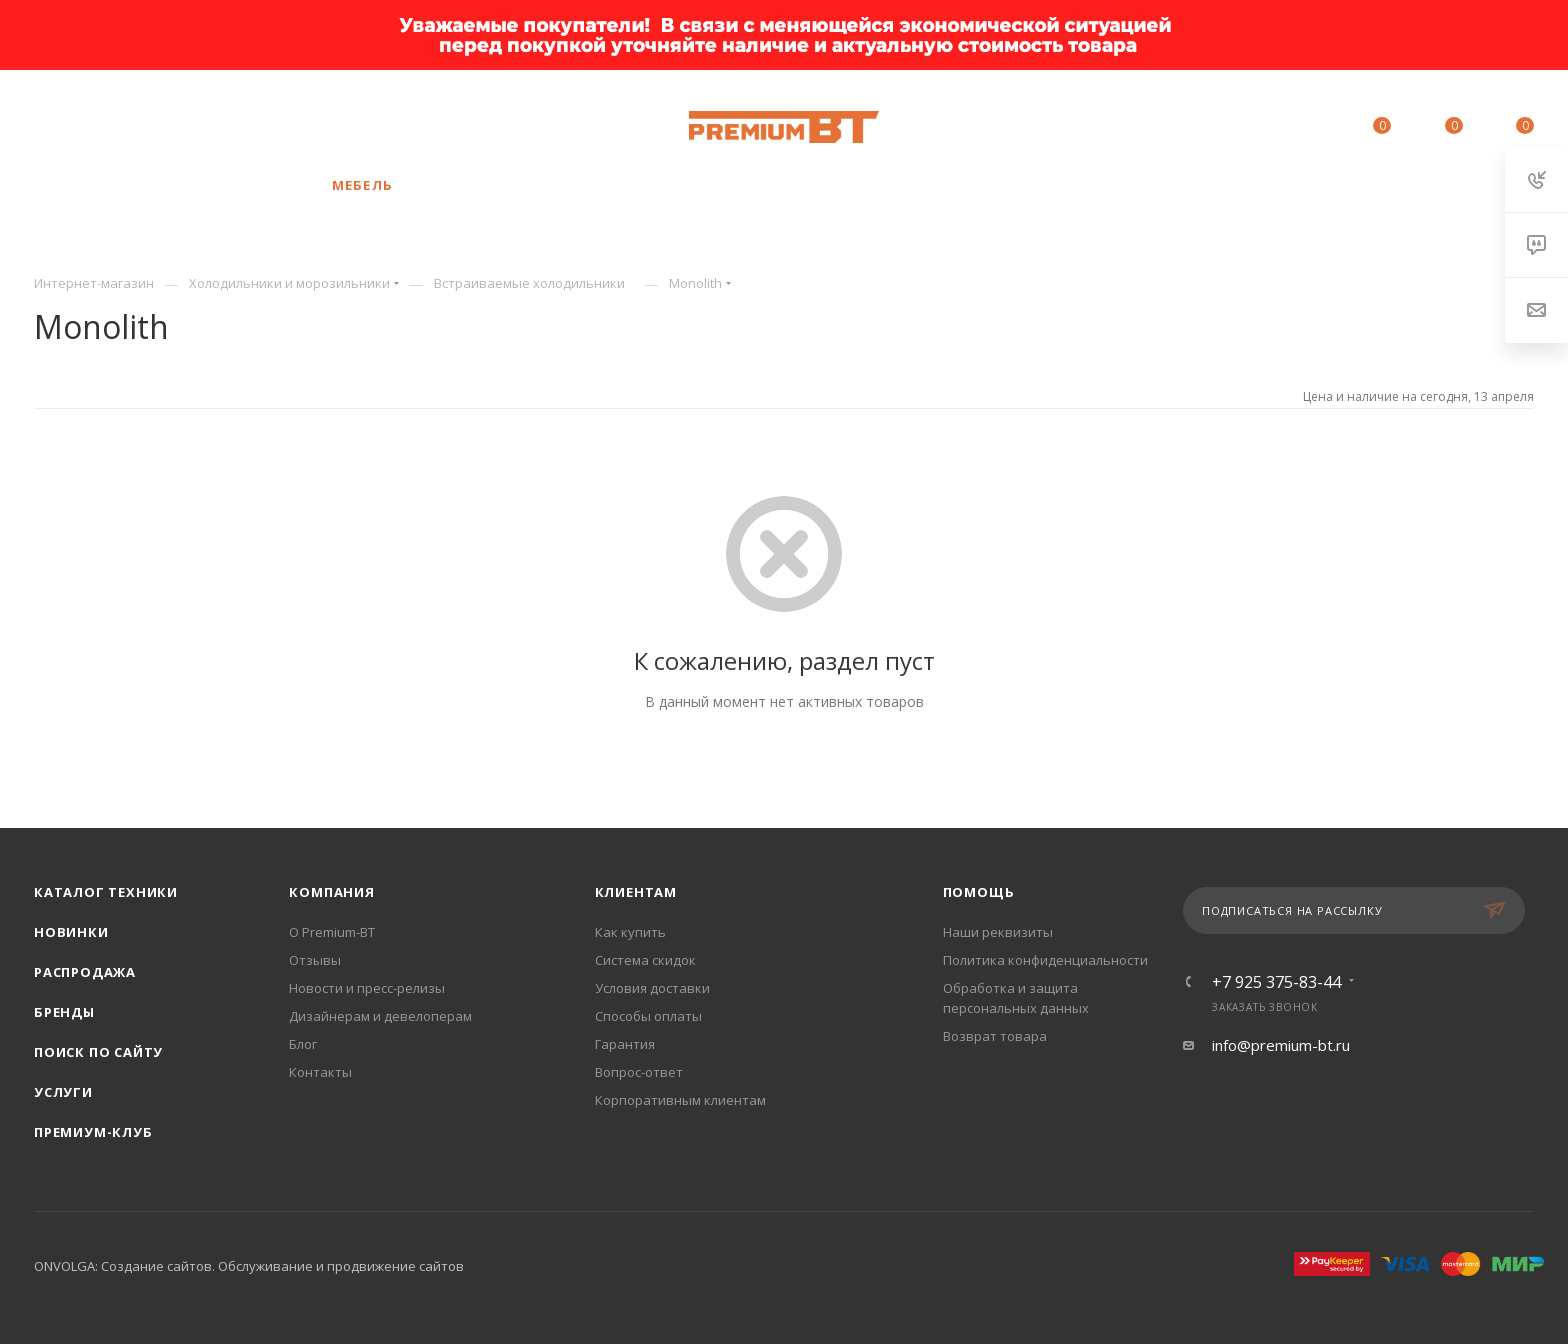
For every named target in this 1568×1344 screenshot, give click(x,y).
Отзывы (315, 960)
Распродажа (85, 972)
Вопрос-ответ (639, 1072)
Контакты (320, 1072)
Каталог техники (106, 892)
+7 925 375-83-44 (212, 127)
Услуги (63, 1092)
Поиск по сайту (98, 1052)
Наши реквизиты (998, 932)
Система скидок (645, 960)
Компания (331, 892)
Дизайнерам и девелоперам (380, 1016)
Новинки (71, 932)
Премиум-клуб (93, 1132)
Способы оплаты (648, 1016)
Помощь (979, 892)
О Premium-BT (332, 932)
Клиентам (636, 892)
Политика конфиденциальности (1045, 960)
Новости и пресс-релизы (367, 988)
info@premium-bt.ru (1281, 1045)
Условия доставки (652, 988)
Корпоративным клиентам (680, 1100)
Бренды (64, 1012)
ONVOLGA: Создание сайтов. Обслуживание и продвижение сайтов (249, 1266)
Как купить (630, 932)
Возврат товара (995, 1036)
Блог (303, 1044)
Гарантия (625, 1044)
